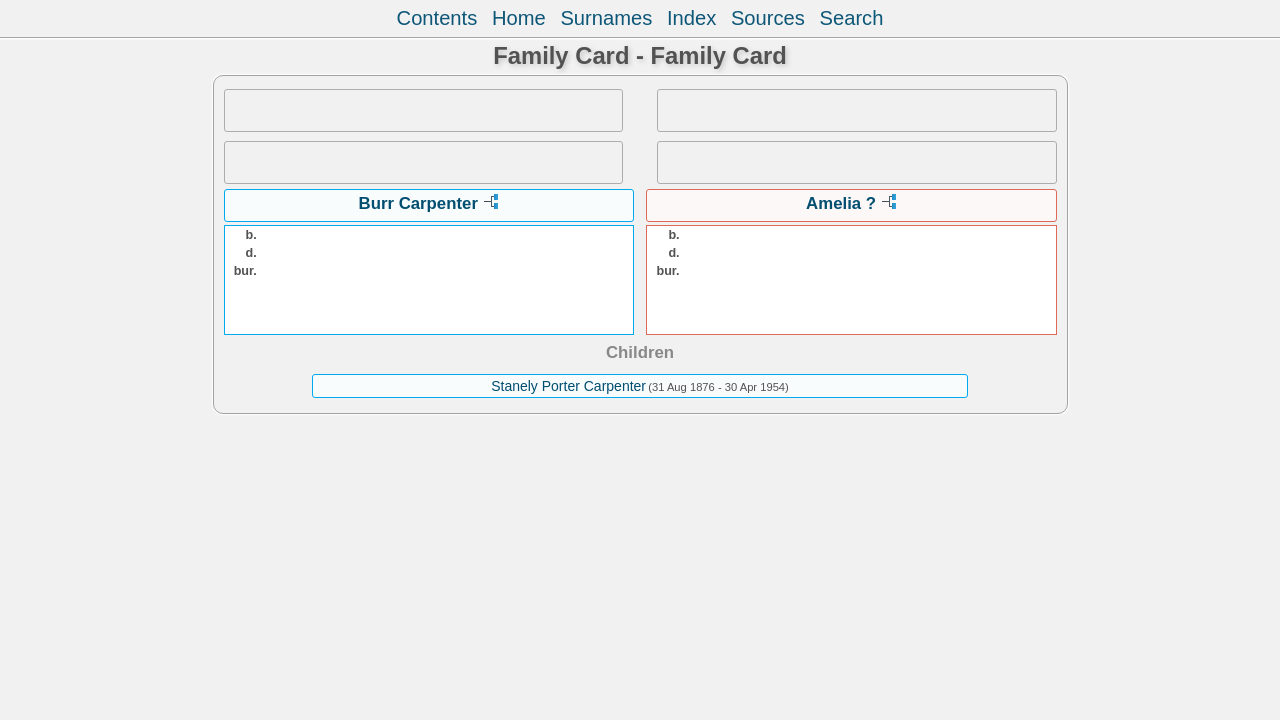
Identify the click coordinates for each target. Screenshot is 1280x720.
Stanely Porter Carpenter (568, 386)
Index (691, 18)
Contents (437, 18)
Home (519, 18)
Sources (768, 18)
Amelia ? (841, 203)
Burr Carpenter (418, 203)
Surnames (606, 18)
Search (852, 18)
